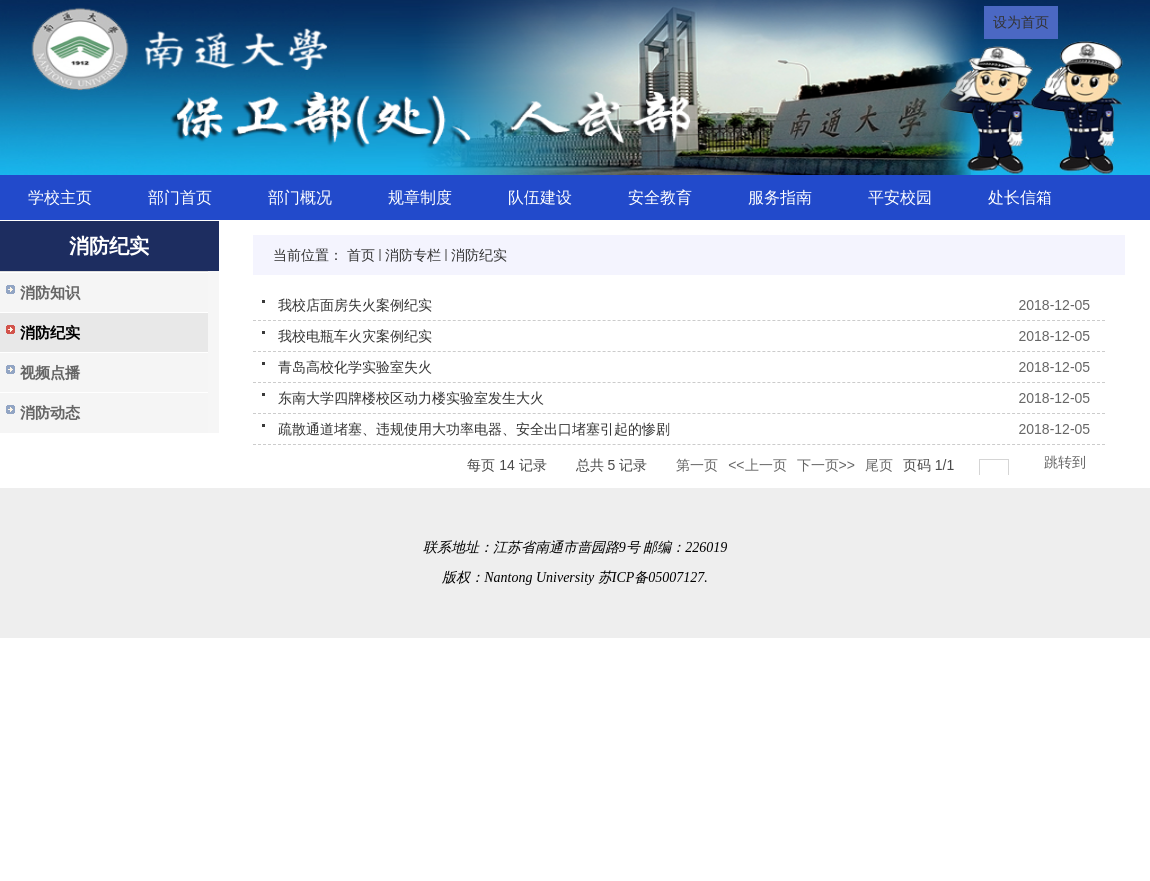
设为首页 (1021, 22)
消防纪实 (479, 255)
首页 (361, 255)
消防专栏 (413, 255)
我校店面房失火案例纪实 (355, 305)
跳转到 (1067, 462)
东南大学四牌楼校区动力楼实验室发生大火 (411, 398)
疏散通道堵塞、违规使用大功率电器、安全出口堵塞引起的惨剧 (474, 429)
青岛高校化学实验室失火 (355, 367)
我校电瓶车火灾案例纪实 (355, 336)
